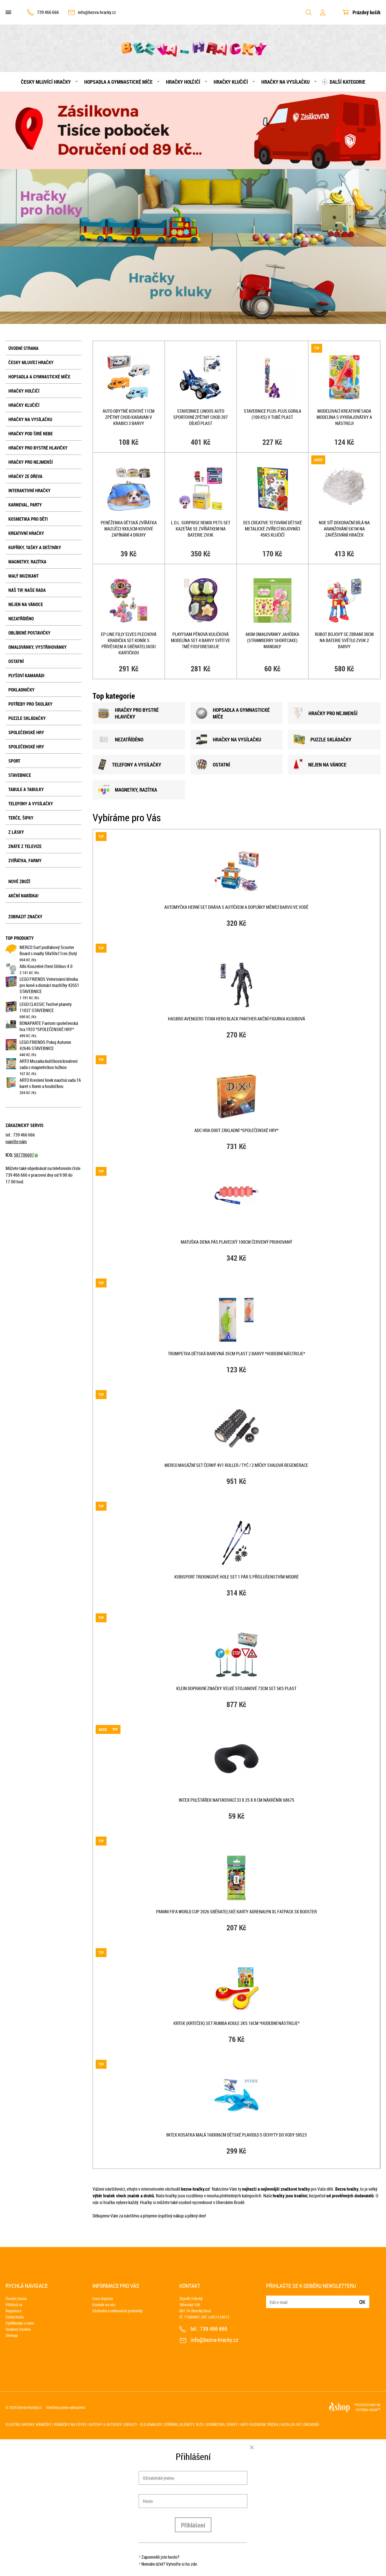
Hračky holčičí (183, 81)
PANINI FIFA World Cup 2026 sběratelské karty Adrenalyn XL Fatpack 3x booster (236, 1912)
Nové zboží (19, 881)
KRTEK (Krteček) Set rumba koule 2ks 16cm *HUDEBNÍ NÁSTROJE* (236, 2023)
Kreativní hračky (26, 533)
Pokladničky (21, 690)
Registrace (13, 2310)
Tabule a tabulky (26, 789)
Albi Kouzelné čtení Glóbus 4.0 (46, 966)
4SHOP (374, 2409)
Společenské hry (26, 732)
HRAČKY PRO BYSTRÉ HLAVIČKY (128, 713)
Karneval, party (25, 505)
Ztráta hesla (15, 2317)
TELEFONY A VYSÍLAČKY (129, 764)
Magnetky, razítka (27, 562)
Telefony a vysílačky (30, 804)
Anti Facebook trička (259, 2424)
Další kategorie (347, 81)
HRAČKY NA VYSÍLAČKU (228, 739)
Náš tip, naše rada (27, 590)
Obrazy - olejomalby (143, 2424)
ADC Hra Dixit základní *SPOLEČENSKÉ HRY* (236, 1130)
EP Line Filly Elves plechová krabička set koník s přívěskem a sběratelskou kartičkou (128, 643)
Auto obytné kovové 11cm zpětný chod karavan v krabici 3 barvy (129, 417)
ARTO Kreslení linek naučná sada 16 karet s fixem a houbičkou (50, 1083)
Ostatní (16, 661)
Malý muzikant (23, 576)
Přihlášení (193, 2525)
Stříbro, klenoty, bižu (184, 2424)
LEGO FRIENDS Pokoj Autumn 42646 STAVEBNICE (45, 1045)
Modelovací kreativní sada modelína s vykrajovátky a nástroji (344, 417)
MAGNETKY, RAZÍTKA (127, 790)
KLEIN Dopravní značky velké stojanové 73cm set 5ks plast (236, 1688)
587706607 (26, 1155)
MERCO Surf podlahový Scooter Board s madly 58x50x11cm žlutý (48, 950)
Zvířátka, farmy (25, 860)
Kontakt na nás (103, 2304)
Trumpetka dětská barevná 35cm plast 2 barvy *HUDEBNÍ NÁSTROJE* (236, 1354)
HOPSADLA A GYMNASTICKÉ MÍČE (233, 713)
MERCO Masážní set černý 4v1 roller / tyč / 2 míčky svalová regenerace (236, 1465)
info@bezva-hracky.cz (97, 12)
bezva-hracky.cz (30, 2407)
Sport (14, 761)
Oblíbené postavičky (29, 633)
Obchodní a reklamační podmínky (117, 2310)
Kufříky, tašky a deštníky (34, 547)
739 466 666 (48, 12)
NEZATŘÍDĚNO (21, 619)
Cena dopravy (102, 2298)
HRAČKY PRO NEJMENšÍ (326, 713)
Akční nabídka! (23, 896)
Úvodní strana (23, 348)
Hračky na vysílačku (285, 81)
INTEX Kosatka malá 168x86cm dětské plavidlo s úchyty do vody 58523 (236, 2135)
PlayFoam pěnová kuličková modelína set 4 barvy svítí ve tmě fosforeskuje (200, 640)
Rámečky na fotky (70, 2424)
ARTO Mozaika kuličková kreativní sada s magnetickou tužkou (49, 1064)
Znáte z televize (25, 846)
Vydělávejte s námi (20, 2323)
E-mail (271, 2298)
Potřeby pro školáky (30, 704)
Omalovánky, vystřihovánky (37, 647)
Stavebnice (19, 775)
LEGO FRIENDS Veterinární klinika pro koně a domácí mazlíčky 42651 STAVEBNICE (49, 985)
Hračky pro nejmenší (30, 462)
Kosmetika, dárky (222, 2424)
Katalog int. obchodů (300, 2424)
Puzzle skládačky (27, 718)
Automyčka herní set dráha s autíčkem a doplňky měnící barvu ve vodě (236, 907)
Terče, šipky (20, 818)
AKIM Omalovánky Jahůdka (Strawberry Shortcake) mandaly (272, 640)
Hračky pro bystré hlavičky (37, 448)
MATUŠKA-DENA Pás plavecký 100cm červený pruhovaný (236, 1242)
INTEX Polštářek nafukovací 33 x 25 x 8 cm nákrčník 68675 (236, 1800)
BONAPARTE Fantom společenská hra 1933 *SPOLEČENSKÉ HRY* (49, 1026)
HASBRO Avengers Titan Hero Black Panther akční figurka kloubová (236, 1019)
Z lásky (16, 832)
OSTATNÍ (213, 764)
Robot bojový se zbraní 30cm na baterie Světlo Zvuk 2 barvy (344, 640)
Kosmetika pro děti (28, 519)
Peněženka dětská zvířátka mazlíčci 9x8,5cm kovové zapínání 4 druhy (129, 529)
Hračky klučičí (231, 81)
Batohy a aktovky (105, 2424)
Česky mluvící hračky (46, 81)
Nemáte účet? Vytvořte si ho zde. (169, 2564)
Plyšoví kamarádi (26, 675)
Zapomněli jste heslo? (160, 2557)
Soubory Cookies (18, 2329)
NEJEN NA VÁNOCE (320, 764)
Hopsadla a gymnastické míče (118, 81)
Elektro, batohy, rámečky (29, 2424)
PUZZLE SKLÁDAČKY (322, 739)
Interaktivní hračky (29, 490)
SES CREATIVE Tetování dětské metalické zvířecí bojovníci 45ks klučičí (272, 529)
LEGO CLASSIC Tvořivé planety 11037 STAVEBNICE (46, 1007)
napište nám (16, 1141)
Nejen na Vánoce (25, 604)
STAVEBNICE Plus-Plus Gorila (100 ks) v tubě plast (272, 414)
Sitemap (12, 2335)
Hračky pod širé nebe (30, 434)
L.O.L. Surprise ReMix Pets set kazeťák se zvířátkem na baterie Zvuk (200, 529)
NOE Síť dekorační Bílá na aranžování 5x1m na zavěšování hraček (344, 529)
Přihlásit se (14, 2304)
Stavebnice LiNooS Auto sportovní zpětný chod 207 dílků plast (200, 417)
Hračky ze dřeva (25, 476)
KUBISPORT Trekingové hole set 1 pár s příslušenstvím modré (236, 1577)
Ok (362, 2302)
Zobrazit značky (25, 917)
